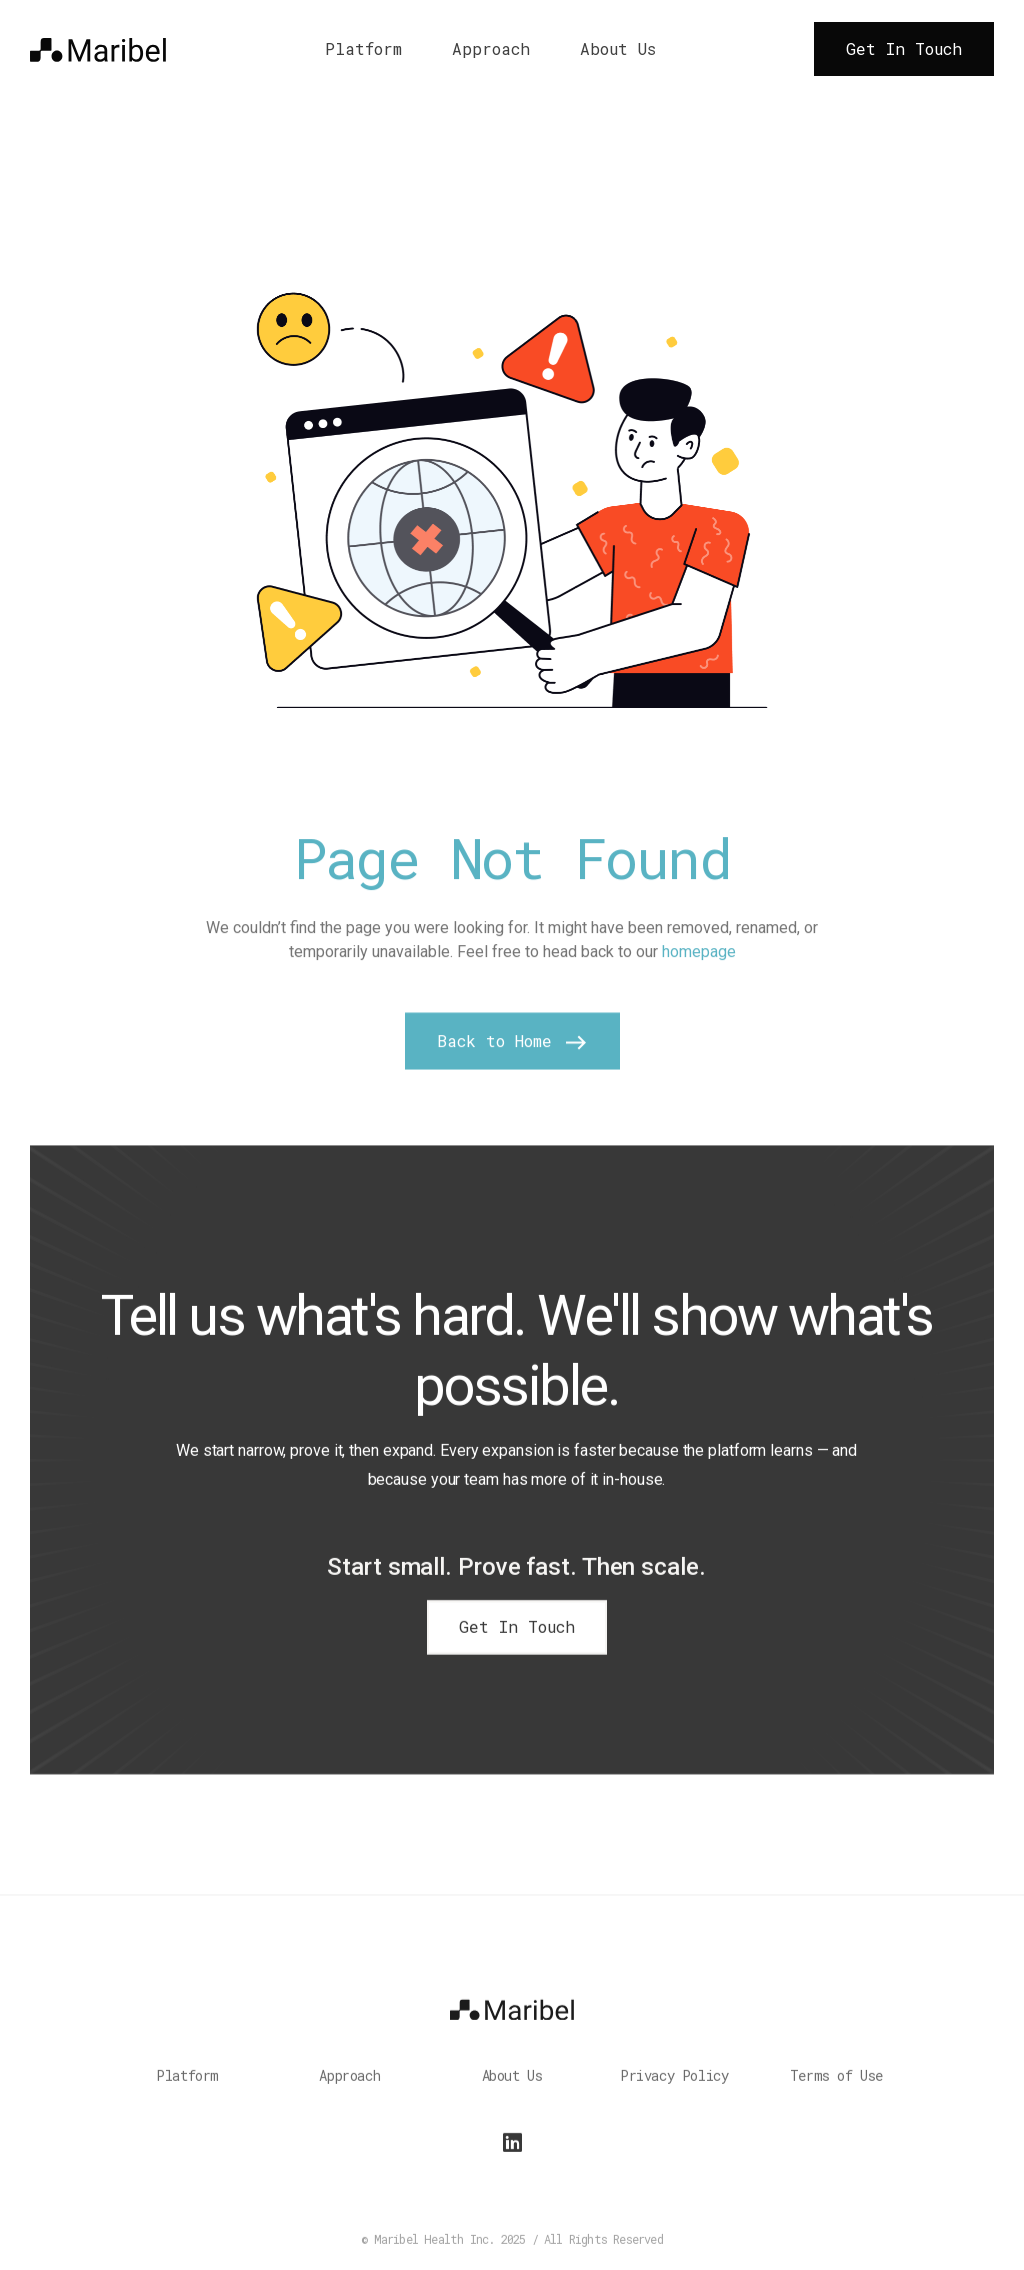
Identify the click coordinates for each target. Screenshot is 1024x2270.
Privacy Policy (674, 2085)
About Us (618, 49)
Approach (491, 49)
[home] (98, 48)
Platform (363, 49)
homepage (699, 974)
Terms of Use (836, 2085)
